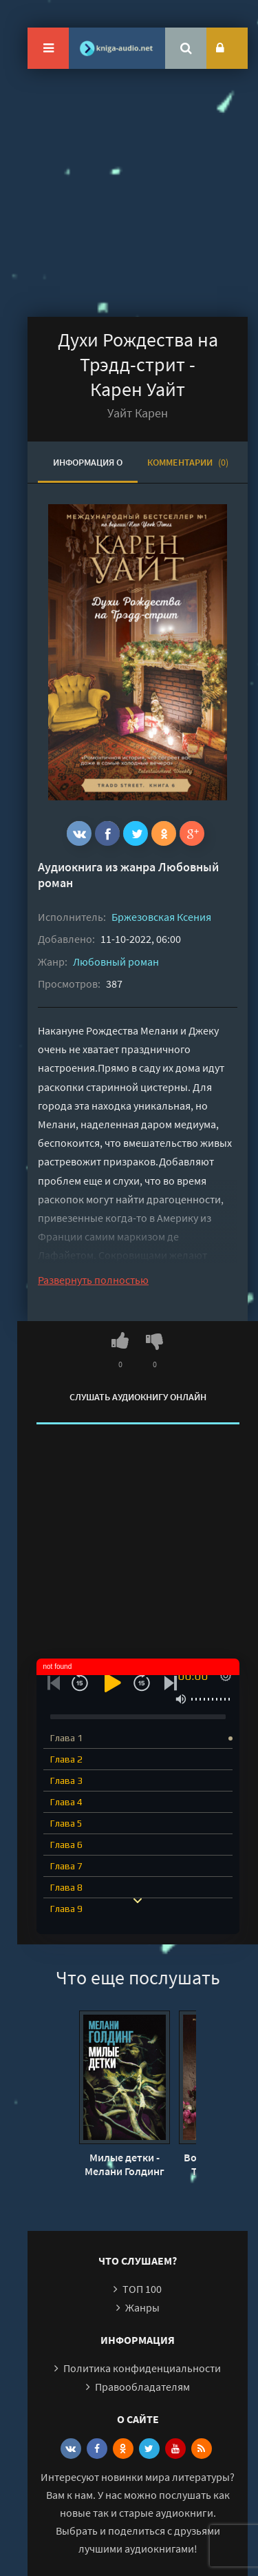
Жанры (142, 2307)
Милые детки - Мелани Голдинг (124, 2164)
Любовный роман (116, 961)
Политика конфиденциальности (142, 2368)
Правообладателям (142, 2386)
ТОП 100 (142, 2289)
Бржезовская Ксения (161, 917)
